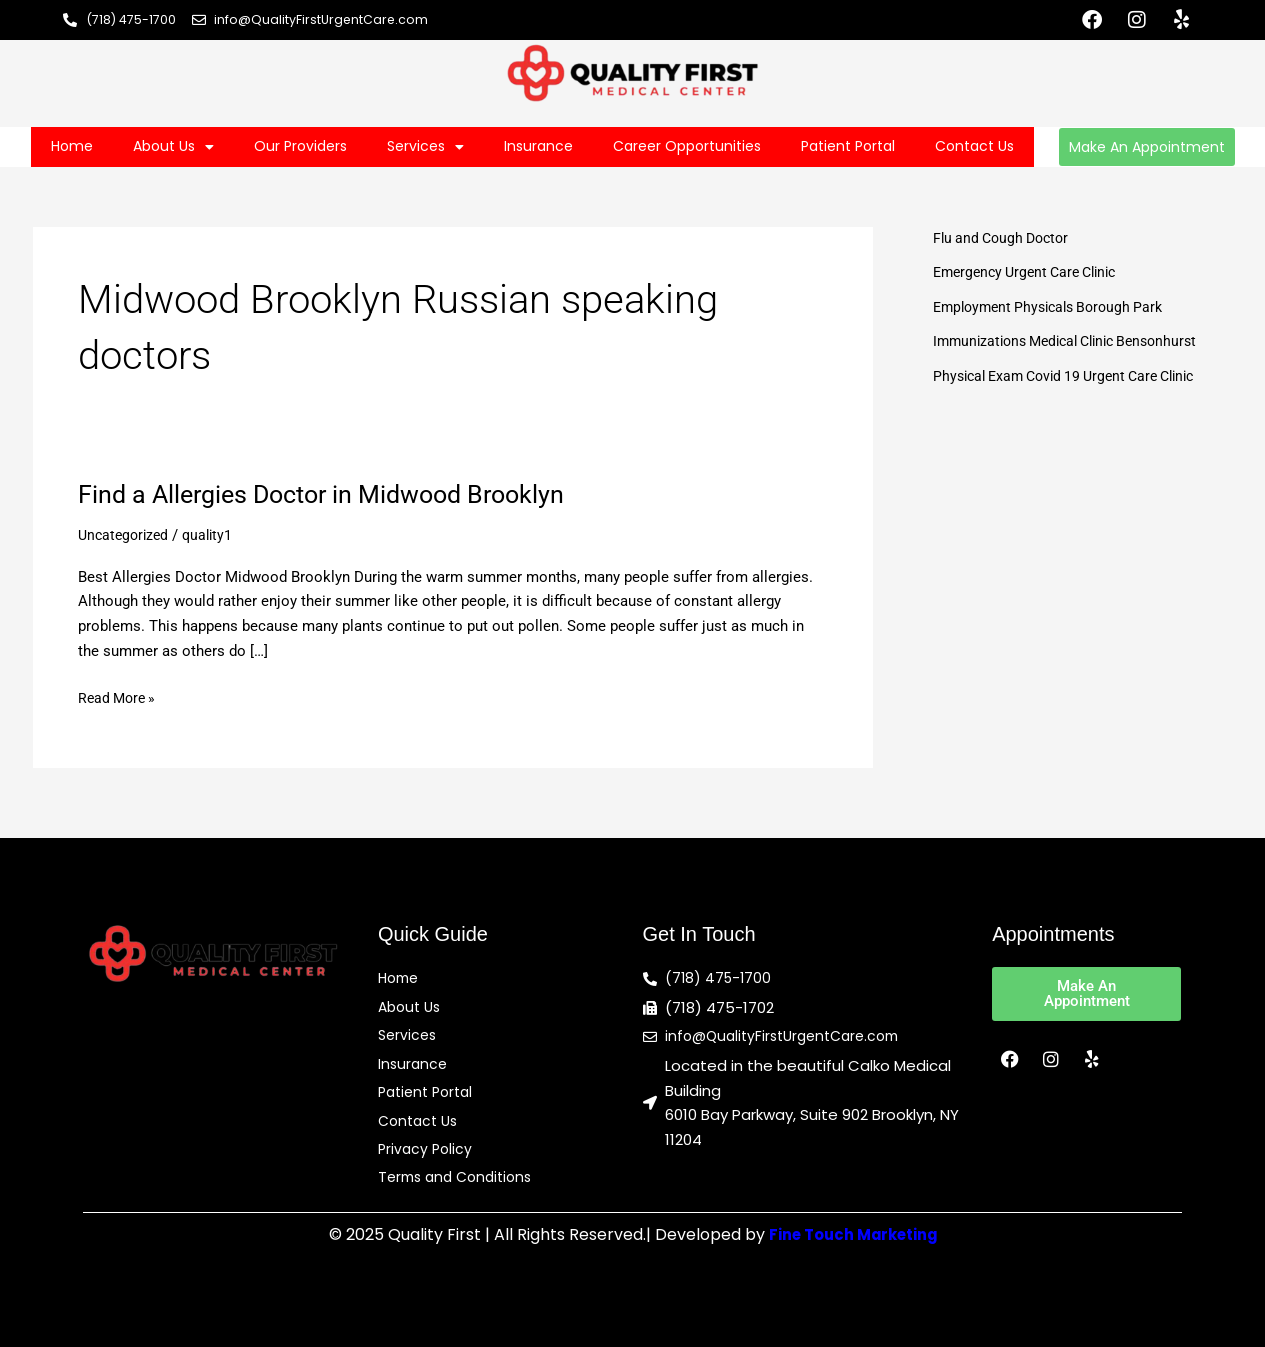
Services (425, 147)
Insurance (538, 146)
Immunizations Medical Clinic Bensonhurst (1076, 341)
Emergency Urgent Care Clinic (1032, 272)
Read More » (119, 696)
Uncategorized (126, 535)
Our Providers (300, 146)
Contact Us (974, 146)
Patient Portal (848, 146)
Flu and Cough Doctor (1005, 238)
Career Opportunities (687, 146)
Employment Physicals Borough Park (1056, 307)
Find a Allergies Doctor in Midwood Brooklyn (331, 494)
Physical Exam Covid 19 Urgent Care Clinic (1075, 376)
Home (72, 146)
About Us (173, 147)
